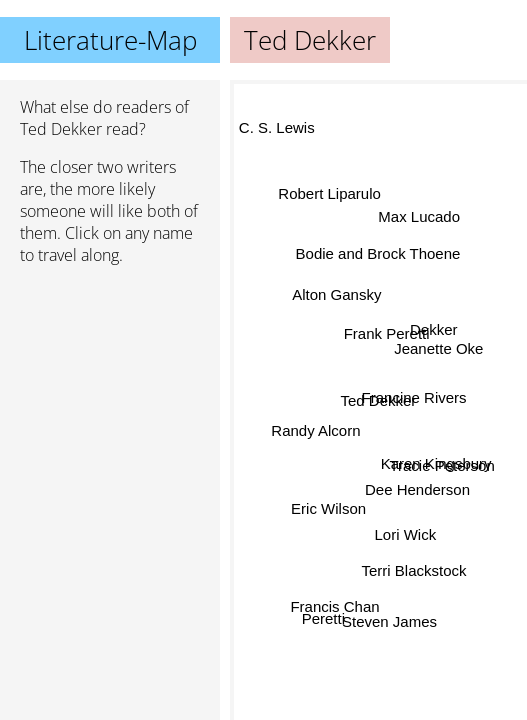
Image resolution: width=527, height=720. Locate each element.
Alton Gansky (337, 291)
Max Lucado (419, 216)
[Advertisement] (110, 387)
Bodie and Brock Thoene (378, 251)
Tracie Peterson (441, 464)
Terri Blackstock (412, 570)
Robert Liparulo (330, 190)
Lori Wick (404, 535)
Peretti (323, 620)
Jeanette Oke (437, 344)
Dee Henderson (416, 490)
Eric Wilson (328, 508)
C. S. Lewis (276, 129)
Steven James (389, 622)
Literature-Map (110, 40)
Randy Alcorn (315, 429)
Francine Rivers (413, 397)
